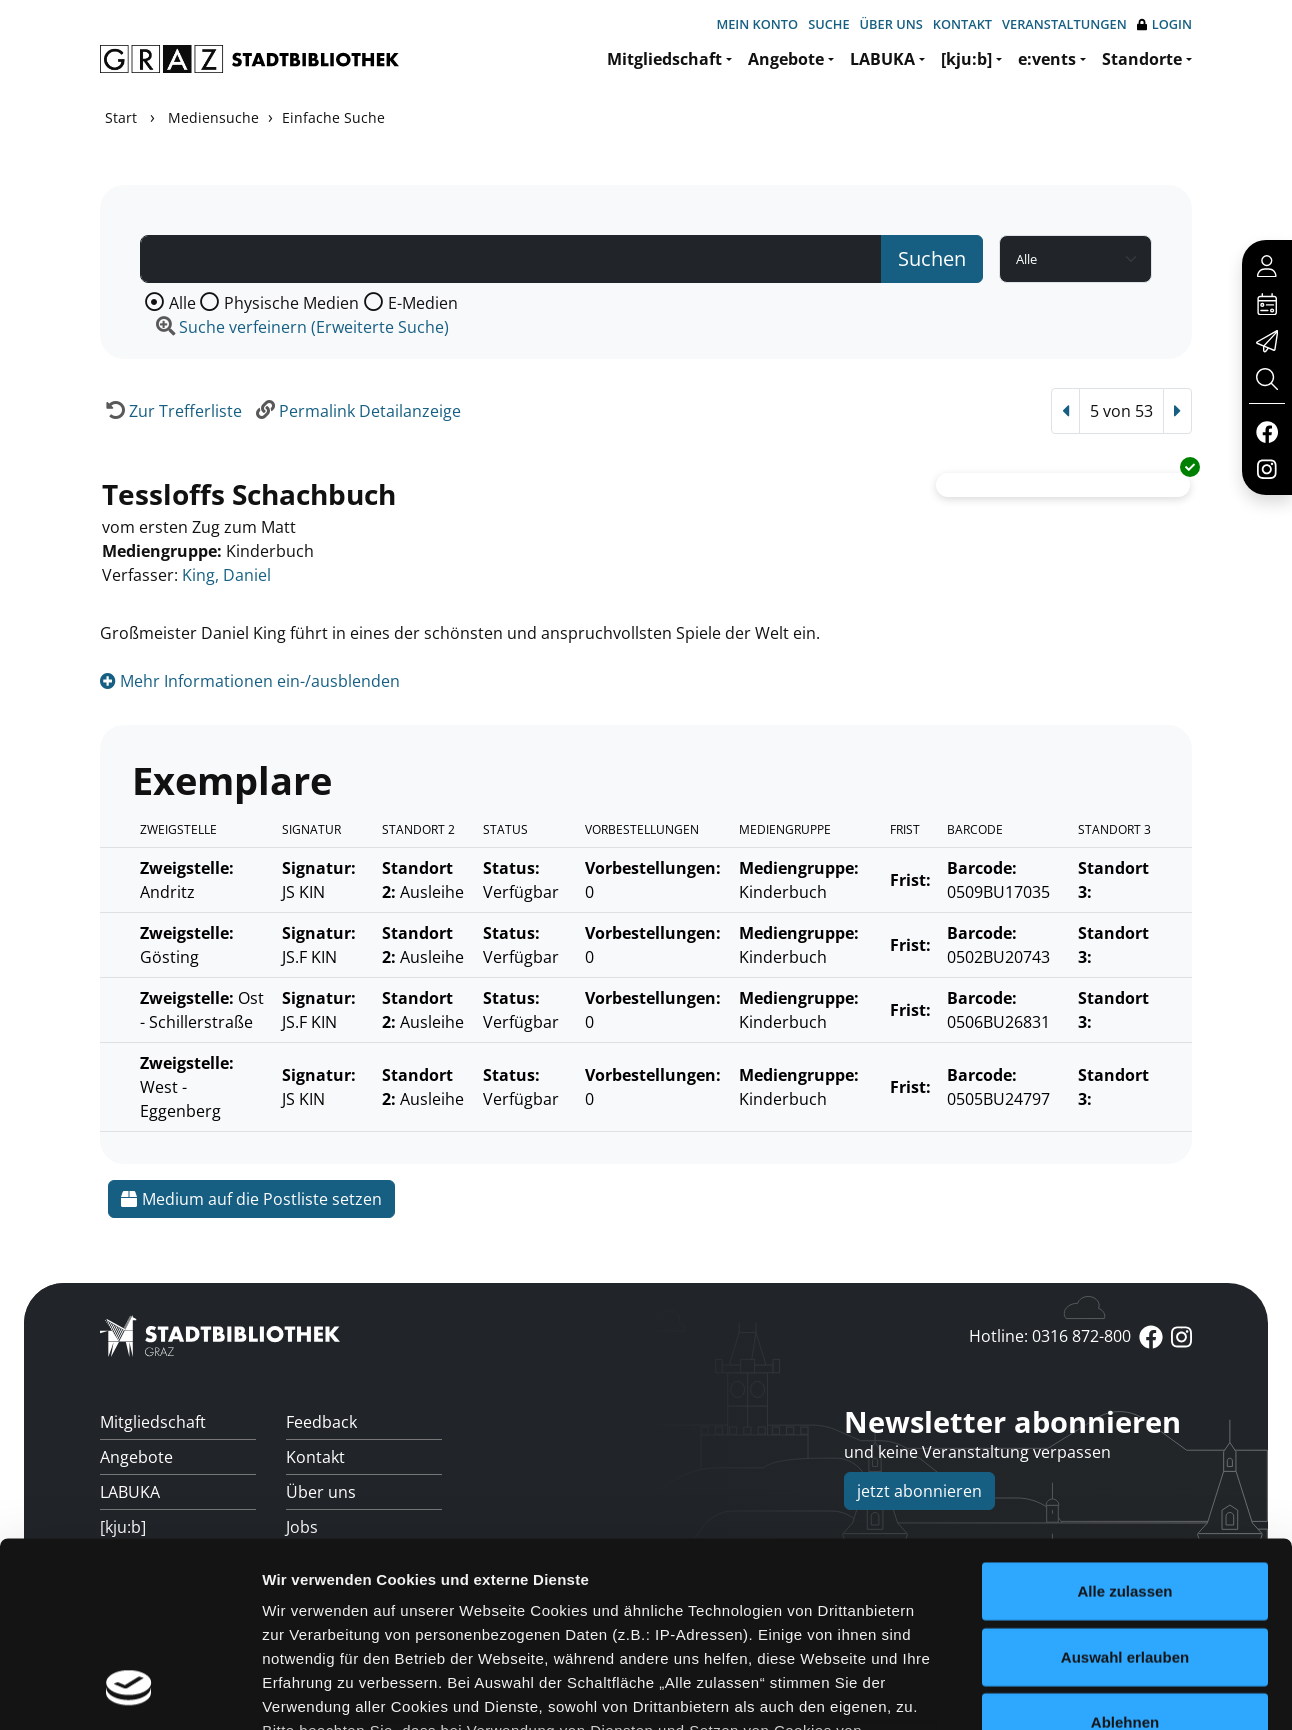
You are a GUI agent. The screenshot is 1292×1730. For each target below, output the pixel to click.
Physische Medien (291, 303)
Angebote (786, 59)
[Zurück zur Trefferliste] (171, 411)
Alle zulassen (1124, 1288)
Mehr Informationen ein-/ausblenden (250, 681)
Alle (182, 303)
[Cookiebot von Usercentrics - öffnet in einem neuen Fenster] (129, 1555)
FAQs (305, 1597)
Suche (828, 24)
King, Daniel (226, 575)
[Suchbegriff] (511, 259)
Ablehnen (1125, 1419)
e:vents (1047, 59)
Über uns (891, 24)
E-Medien (423, 303)
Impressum (1163, 1635)
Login (1164, 24)
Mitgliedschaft (664, 59)
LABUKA (882, 59)
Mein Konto (757, 24)
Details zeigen (1063, 1554)
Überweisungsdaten (362, 1632)
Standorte (1142, 59)
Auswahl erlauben (1125, 1353)
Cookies (1061, 1635)
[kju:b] (966, 59)
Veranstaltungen (1064, 24)
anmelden (998, 1635)
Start (121, 117)
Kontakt (962, 24)
